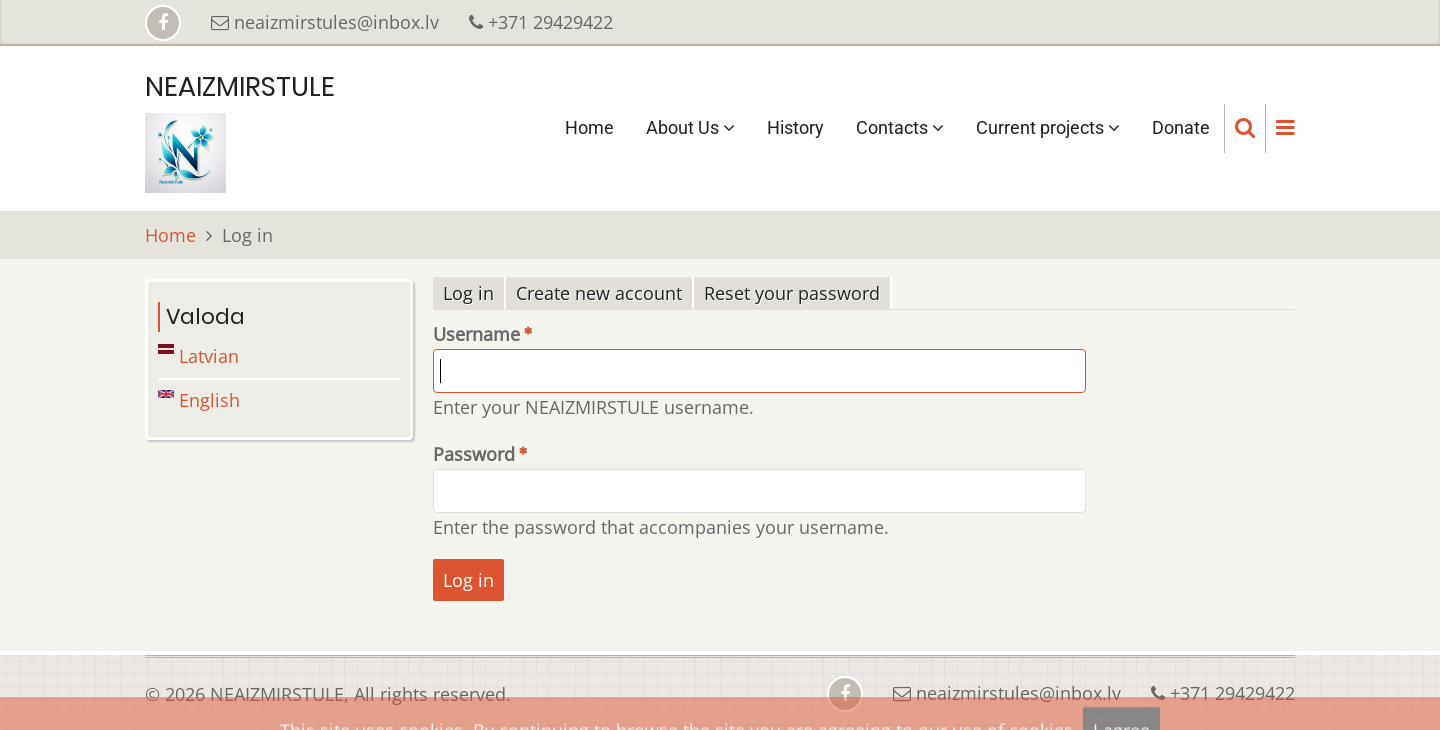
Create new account (599, 293)
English (199, 400)
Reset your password (792, 293)
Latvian (198, 356)
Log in (474, 294)
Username (476, 334)
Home (589, 127)
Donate (1181, 127)
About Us (690, 127)
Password (474, 454)
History (795, 127)
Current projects (1048, 127)
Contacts (900, 127)
